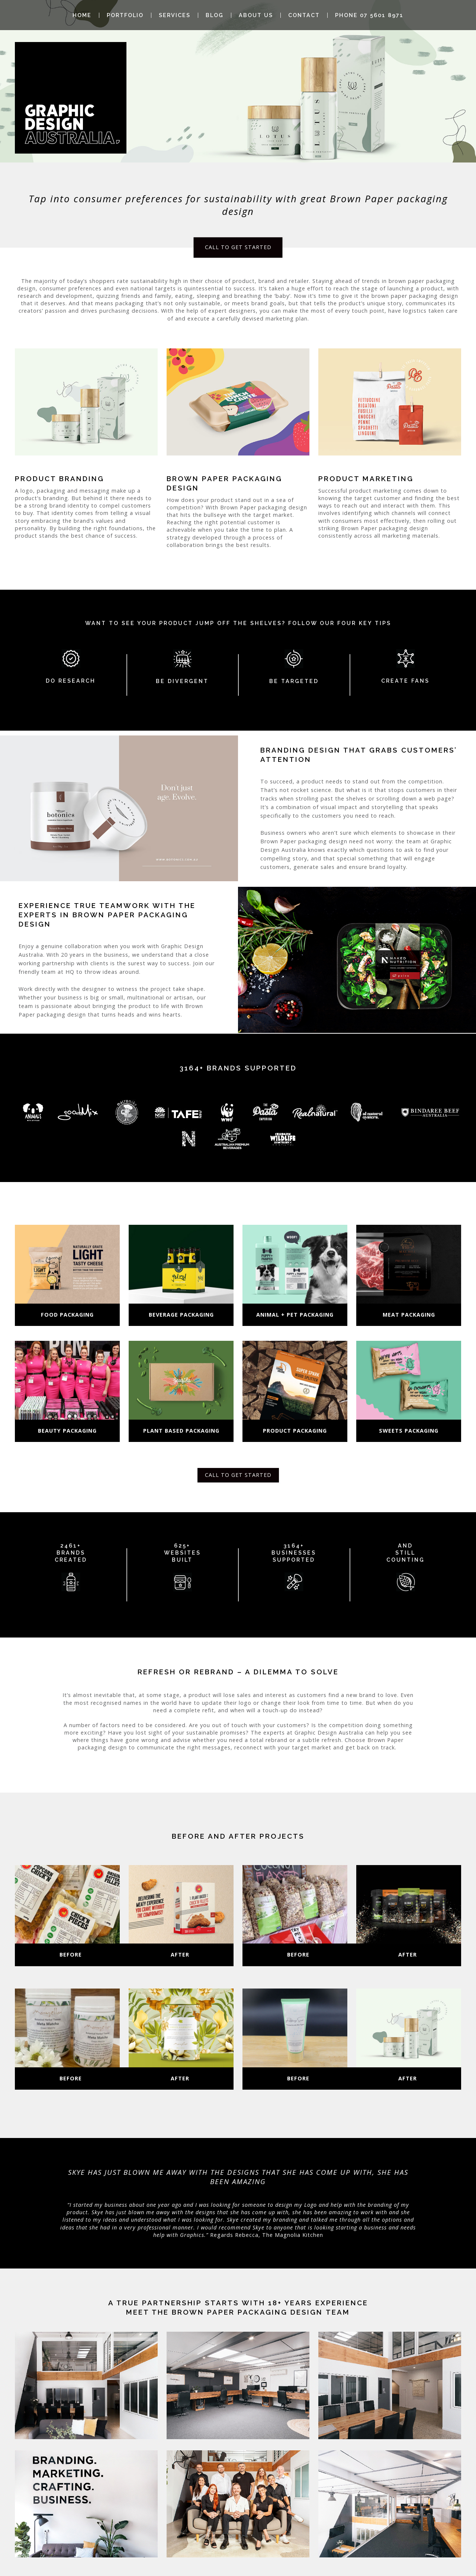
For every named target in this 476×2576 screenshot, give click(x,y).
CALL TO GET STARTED (238, 247)
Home (82, 15)
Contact (304, 15)
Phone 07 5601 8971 (369, 15)
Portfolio (125, 15)
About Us (256, 15)
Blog (214, 15)
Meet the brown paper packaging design (224, 2312)
